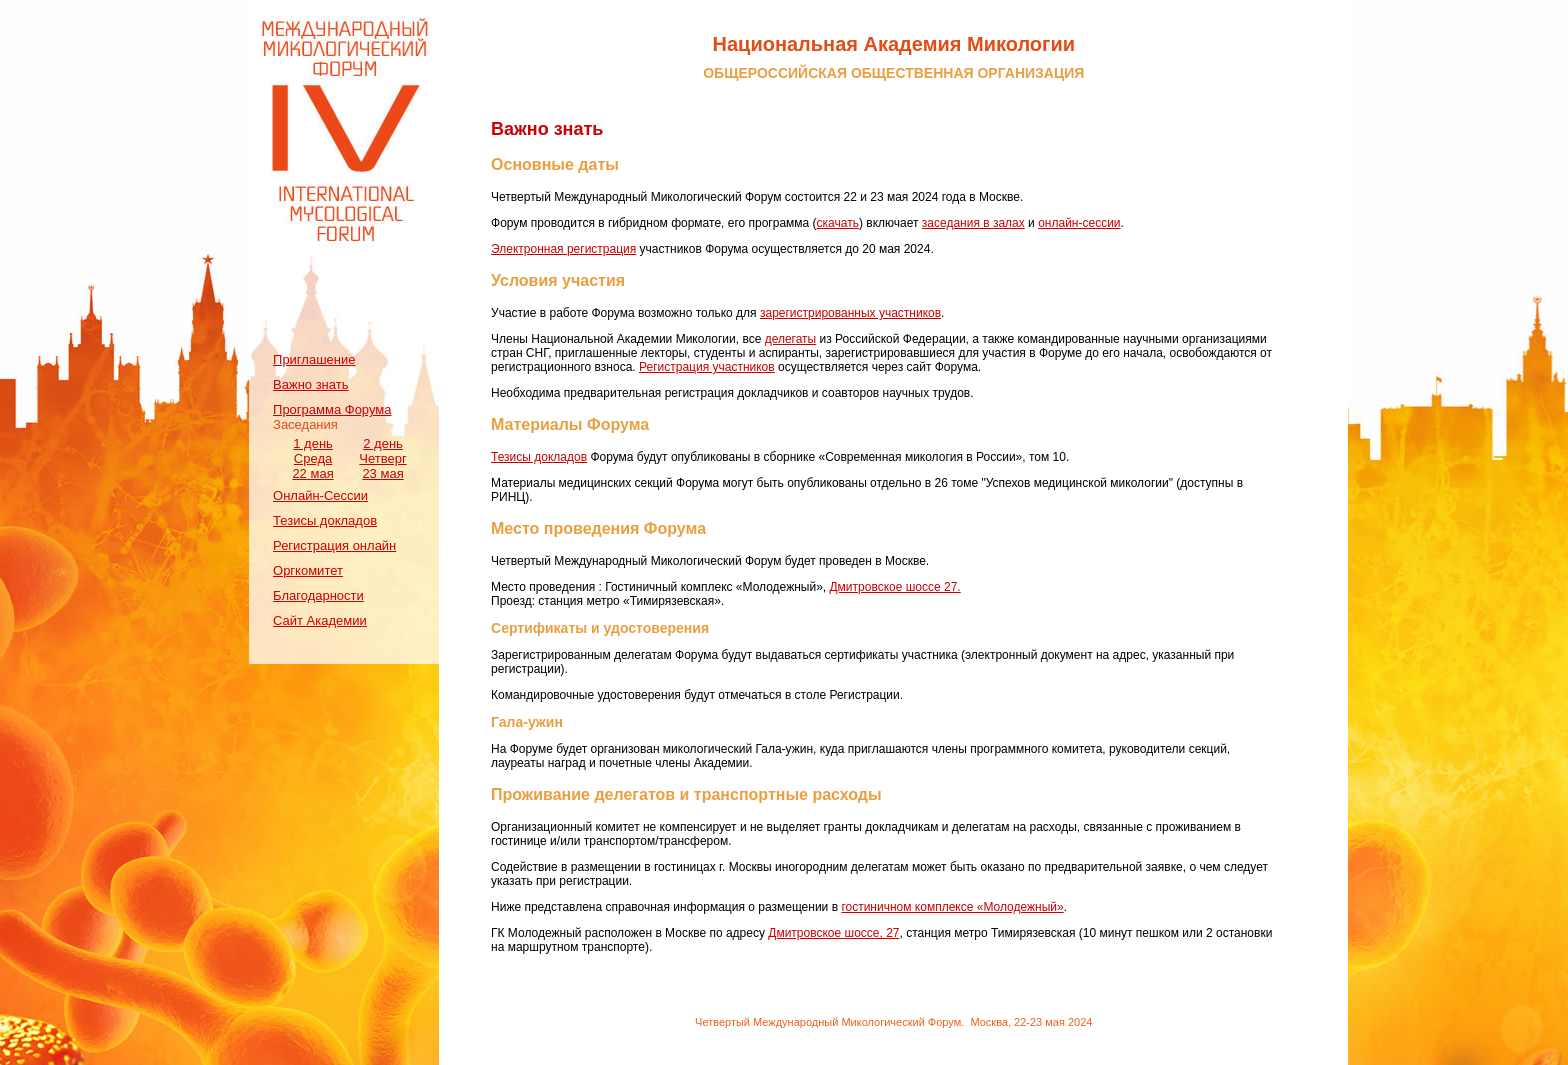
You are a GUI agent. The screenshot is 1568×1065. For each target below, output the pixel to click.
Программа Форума (332, 409)
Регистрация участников (707, 367)
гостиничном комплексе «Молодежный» (952, 907)
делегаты (791, 339)
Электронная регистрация (563, 249)
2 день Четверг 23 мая (382, 458)
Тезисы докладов (325, 520)
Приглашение (314, 359)
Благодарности (318, 595)
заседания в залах (973, 223)
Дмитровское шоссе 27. (894, 587)
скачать (838, 223)
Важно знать (310, 384)
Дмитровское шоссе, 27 (833, 933)
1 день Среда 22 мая (312, 458)
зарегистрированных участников (850, 313)
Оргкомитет (308, 570)
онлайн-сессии (1079, 223)
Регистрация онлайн (334, 545)
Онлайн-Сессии (320, 495)
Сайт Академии (320, 620)
